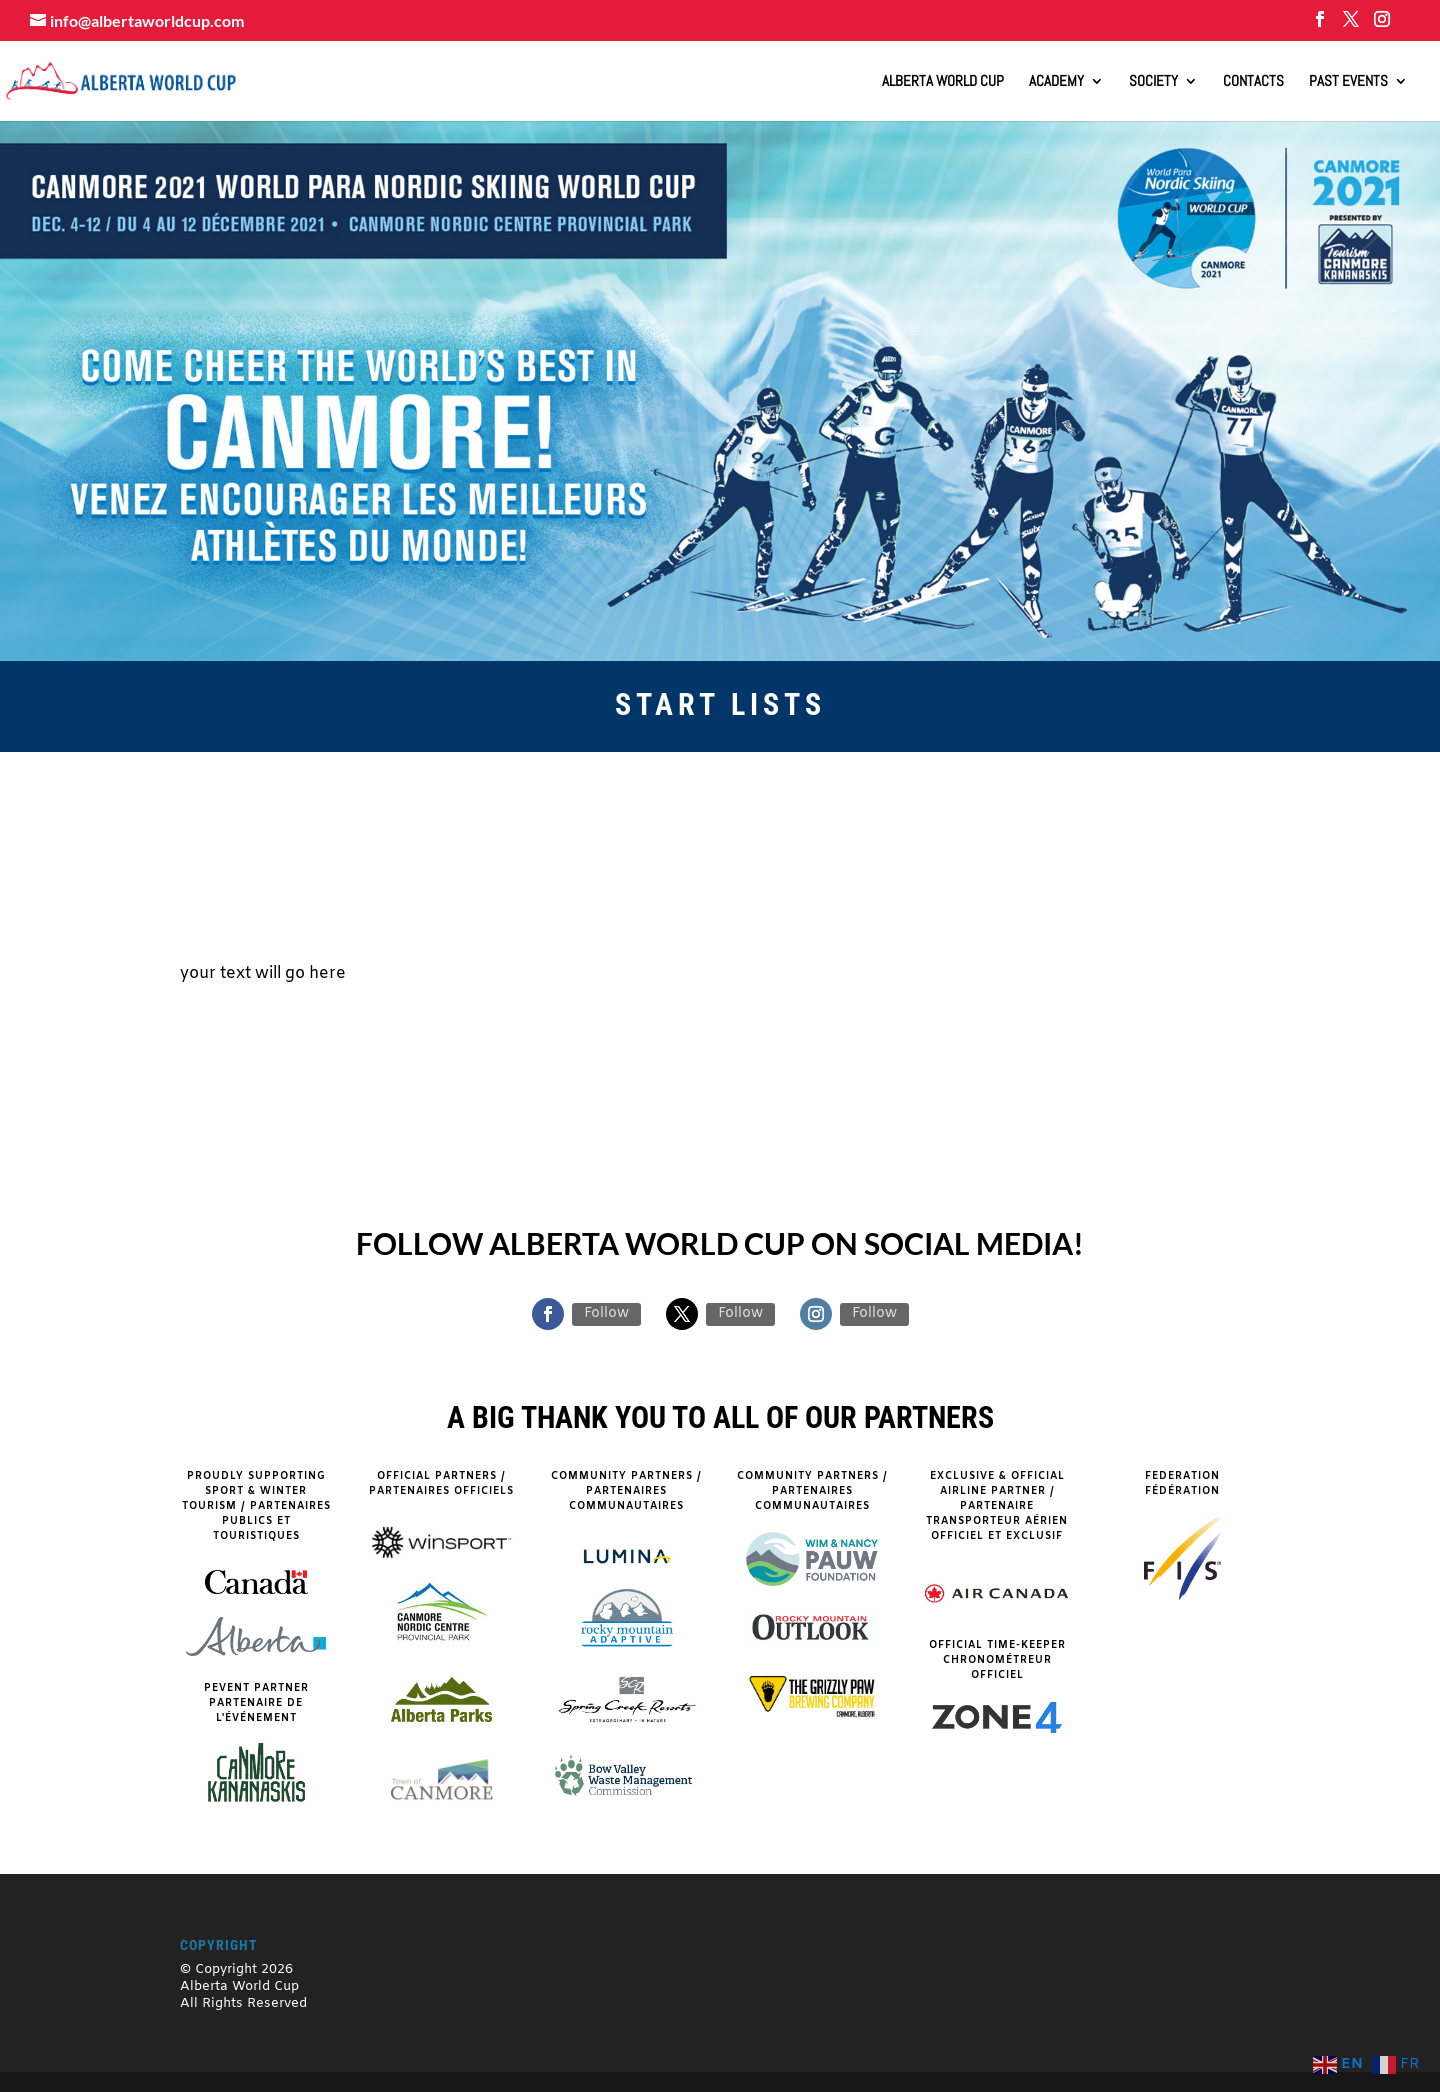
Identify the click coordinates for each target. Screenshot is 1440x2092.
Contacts (1253, 82)
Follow (606, 1313)
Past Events (1348, 82)
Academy (1056, 82)
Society (1153, 82)
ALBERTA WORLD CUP (943, 82)
